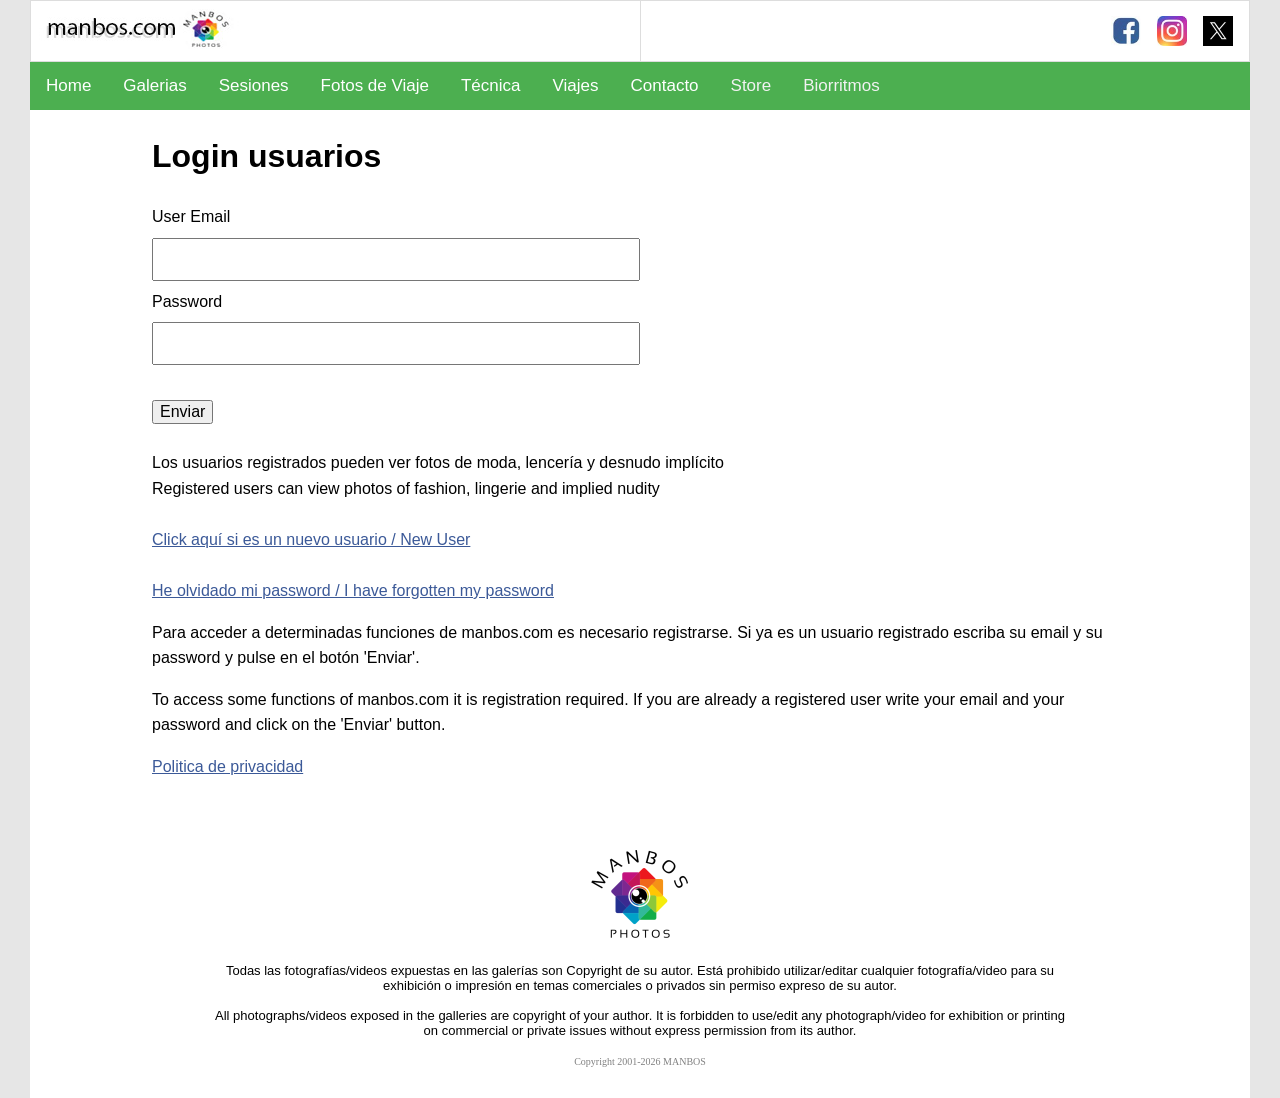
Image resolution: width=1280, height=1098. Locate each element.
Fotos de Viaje (375, 85)
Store (751, 85)
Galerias (154, 85)
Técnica (491, 85)
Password (189, 301)
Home (68, 85)
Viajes (576, 85)
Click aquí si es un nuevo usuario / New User (311, 539)
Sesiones (254, 85)
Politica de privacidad (227, 766)
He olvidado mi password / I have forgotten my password (353, 590)
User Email (191, 216)
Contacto (665, 85)
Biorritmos (841, 85)
